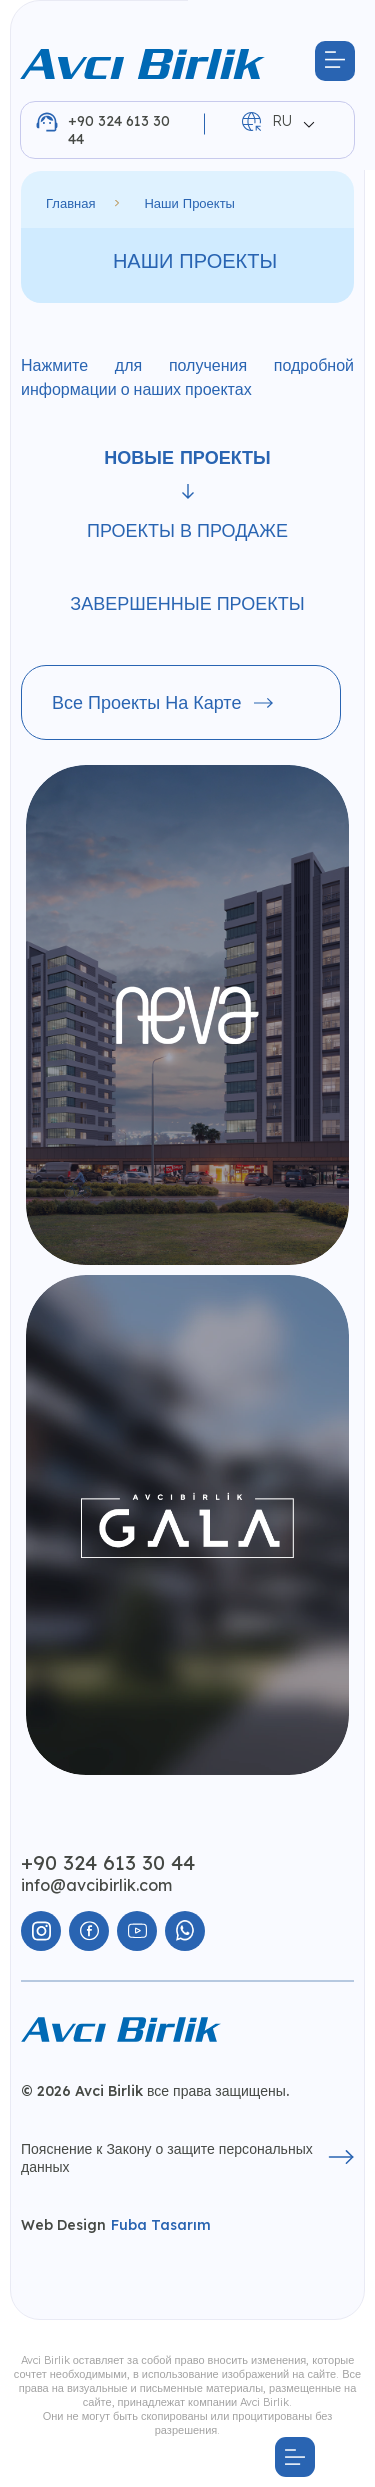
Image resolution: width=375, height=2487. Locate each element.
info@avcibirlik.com (96, 1885)
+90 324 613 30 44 (103, 130)
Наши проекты (189, 203)
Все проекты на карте (162, 702)
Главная (70, 203)
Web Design (116, 2225)
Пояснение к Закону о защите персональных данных (187, 2158)
